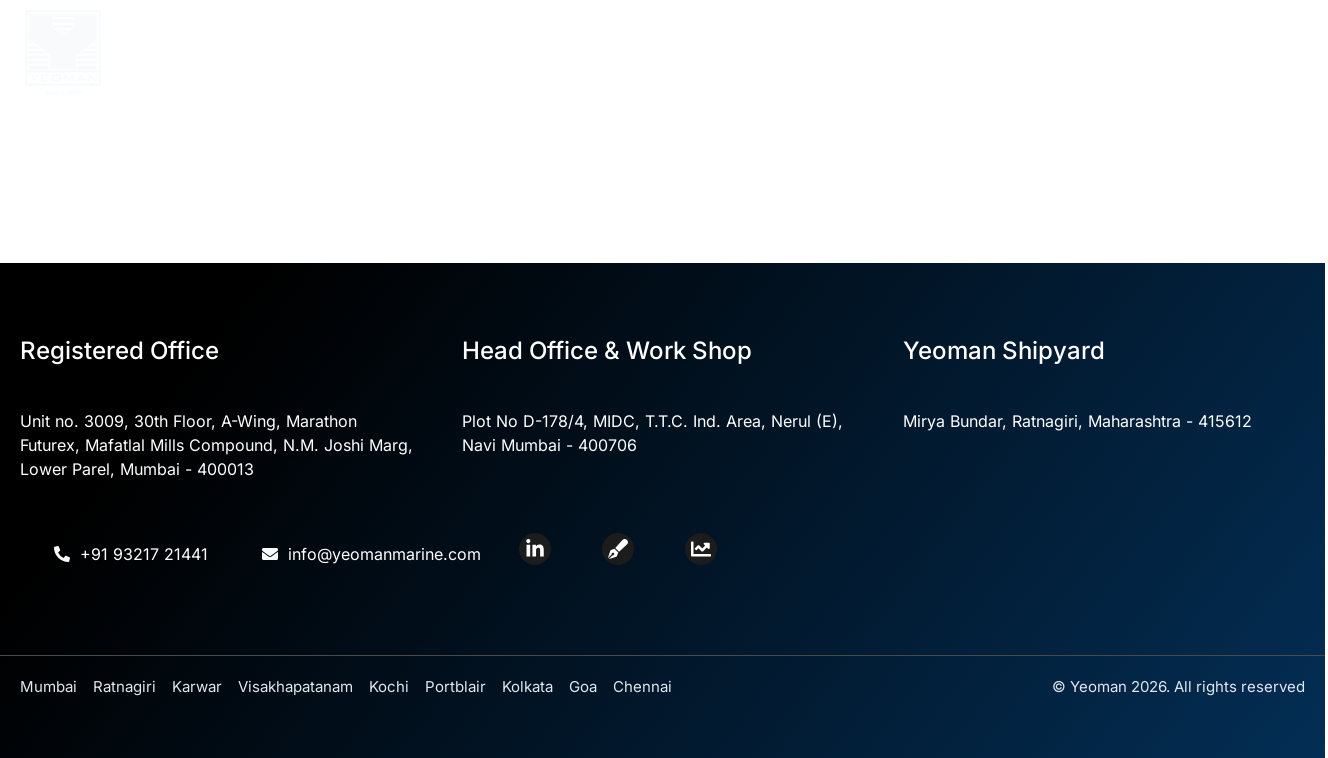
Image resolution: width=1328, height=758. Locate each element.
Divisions (751, 52)
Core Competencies (592, 52)
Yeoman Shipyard (902, 52)
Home (343, 53)
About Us (433, 52)
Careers (1149, 53)
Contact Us (1051, 53)
